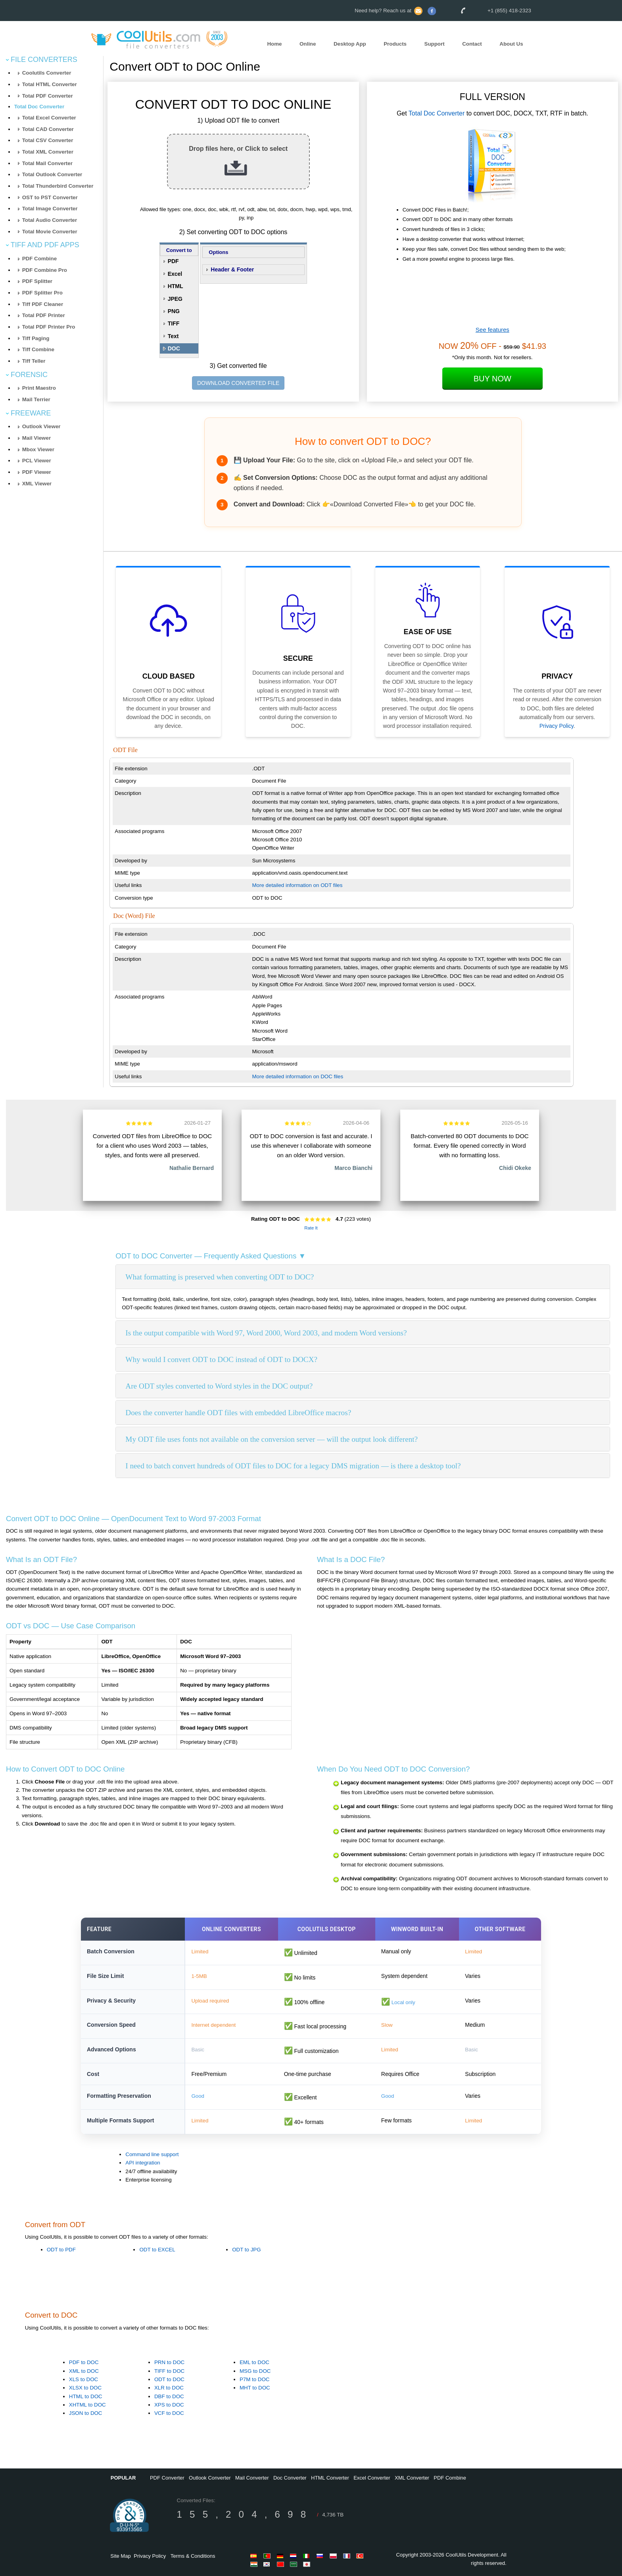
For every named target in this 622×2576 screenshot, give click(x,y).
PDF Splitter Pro (42, 293)
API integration (142, 2163)
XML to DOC (84, 2371)
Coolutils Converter (46, 73)
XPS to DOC (169, 2405)
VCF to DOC (169, 2413)
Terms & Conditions (193, 2556)
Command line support (152, 2154)
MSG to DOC (255, 2371)
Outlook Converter (210, 2478)
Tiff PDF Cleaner (42, 304)
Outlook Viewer (41, 426)
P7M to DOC (255, 2379)
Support (434, 44)
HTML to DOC (85, 2396)
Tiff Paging (36, 338)
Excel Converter (371, 2478)
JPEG (175, 299)
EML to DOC (254, 2363)
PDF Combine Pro (44, 270)
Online (307, 44)
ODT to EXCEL (157, 2250)
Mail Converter (252, 2478)
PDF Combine (39, 259)
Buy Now (492, 378)
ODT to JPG (246, 2250)
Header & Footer (232, 269)
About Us (511, 44)
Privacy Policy (556, 726)
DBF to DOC (169, 2396)
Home (274, 44)
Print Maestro (39, 388)
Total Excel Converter (49, 118)
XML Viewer (37, 484)
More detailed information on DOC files (298, 1076)
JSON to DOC (85, 2413)
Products (395, 44)
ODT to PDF (61, 2250)
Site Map (120, 2556)
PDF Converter (167, 2478)
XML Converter (412, 2478)
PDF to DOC (84, 2363)
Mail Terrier (36, 399)
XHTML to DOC (87, 2405)
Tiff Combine (38, 349)
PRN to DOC (169, 2363)
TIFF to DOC (169, 2371)
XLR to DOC (169, 2388)
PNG (174, 311)
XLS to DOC (83, 2379)
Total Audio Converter (49, 220)
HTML (175, 286)
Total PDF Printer (43, 315)
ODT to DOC (169, 2379)
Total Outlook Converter (52, 174)
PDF (173, 261)
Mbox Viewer (38, 449)
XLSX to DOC (85, 2388)
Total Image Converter (50, 209)
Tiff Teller (34, 361)
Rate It (310, 1227)
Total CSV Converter (47, 140)
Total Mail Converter (47, 163)
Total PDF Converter (47, 96)
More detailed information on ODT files (297, 885)
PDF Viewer (36, 472)
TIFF (174, 323)
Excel (175, 274)
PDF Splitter (37, 281)
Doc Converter (290, 2478)
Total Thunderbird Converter (58, 186)
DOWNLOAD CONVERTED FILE (238, 383)
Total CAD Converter (48, 129)
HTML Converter (330, 2478)
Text (173, 336)
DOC (174, 348)
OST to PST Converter (50, 197)
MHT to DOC (255, 2388)
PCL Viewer (36, 461)
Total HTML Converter (49, 84)
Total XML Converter (47, 152)
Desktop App (350, 44)
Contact (472, 44)
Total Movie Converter (49, 232)
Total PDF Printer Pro (48, 327)
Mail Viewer (36, 438)
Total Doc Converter (39, 107)
